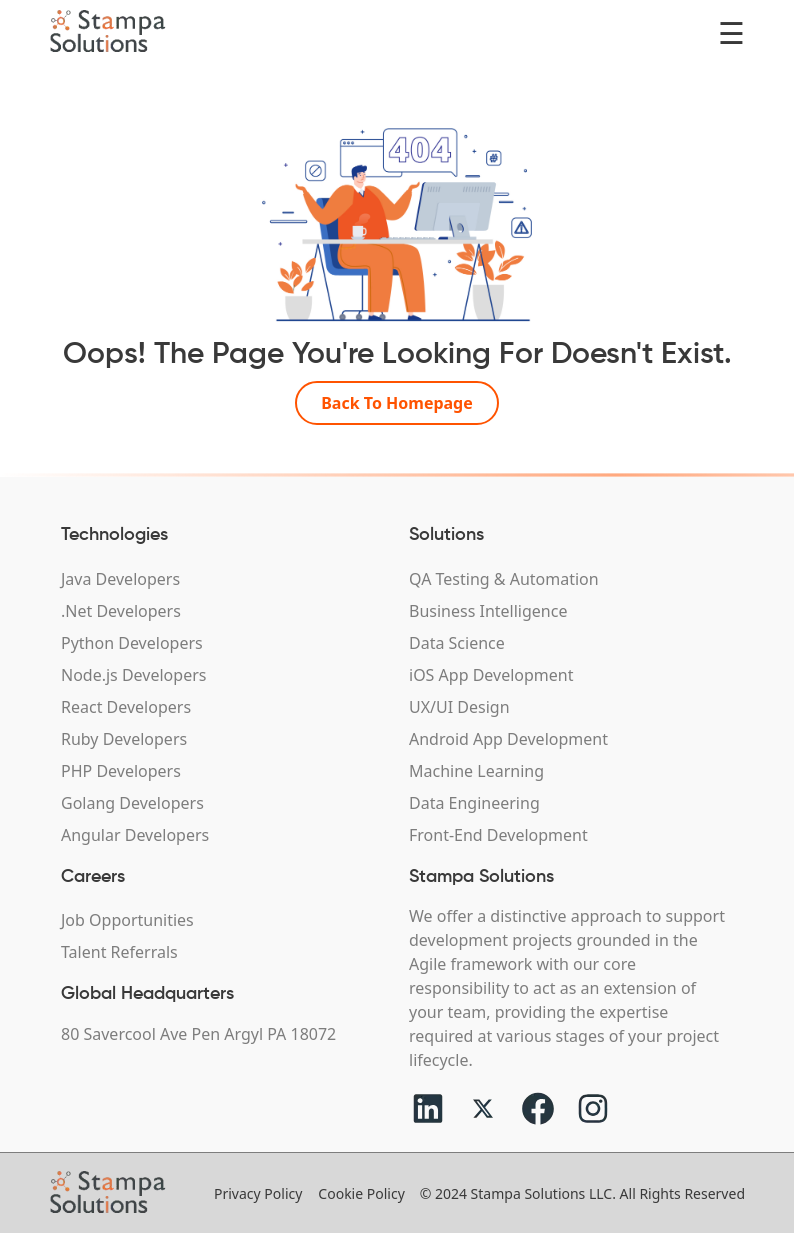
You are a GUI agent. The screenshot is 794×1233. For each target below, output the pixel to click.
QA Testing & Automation (504, 579)
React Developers (126, 707)
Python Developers (132, 643)
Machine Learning (476, 771)
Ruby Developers (124, 739)
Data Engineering (474, 803)
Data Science (457, 643)
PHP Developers (121, 771)
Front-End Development (498, 835)
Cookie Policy (361, 1193)
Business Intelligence (488, 611)
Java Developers (120, 579)
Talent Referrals (119, 952)
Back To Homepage (397, 403)
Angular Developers (135, 835)
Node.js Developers (133, 675)
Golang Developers (132, 803)
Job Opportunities (127, 920)
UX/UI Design (459, 707)
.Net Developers (121, 611)
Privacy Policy (258, 1193)
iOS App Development (491, 675)
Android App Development (508, 739)
